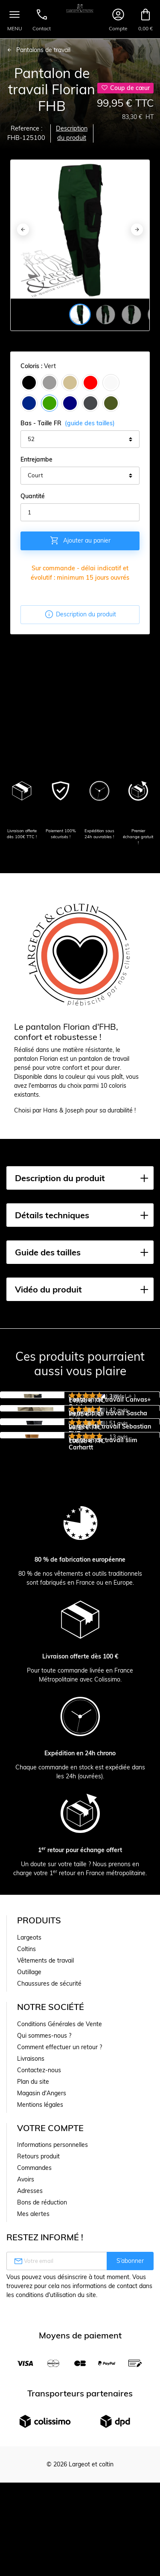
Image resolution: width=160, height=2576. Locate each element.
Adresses (30, 2420)
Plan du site (33, 2311)
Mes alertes (33, 2443)
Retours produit (38, 2386)
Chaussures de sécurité (49, 2213)
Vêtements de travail (45, 2190)
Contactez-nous (39, 2299)
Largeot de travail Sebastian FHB (110, 1545)
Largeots (29, 2167)
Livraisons (30, 2288)
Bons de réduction (42, 2432)
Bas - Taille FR (67, 423)
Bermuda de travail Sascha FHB (108, 1474)
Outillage (29, 2201)
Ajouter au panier (80, 540)
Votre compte (50, 2357)
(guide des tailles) (90, 423)
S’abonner (130, 2490)
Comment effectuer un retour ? (59, 2276)
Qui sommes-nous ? (44, 2265)
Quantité (32, 496)
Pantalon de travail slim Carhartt (103, 1616)
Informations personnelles (52, 2374)
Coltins (26, 2178)
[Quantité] (80, 512)
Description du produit (71, 133)
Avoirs (25, 2409)
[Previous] (23, 229)
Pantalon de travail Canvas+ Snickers (110, 1403)
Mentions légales (40, 2334)
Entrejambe (36, 459)
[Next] (137, 229)
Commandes (34, 2397)
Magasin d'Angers (41, 2322)
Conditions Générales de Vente (59, 2253)
